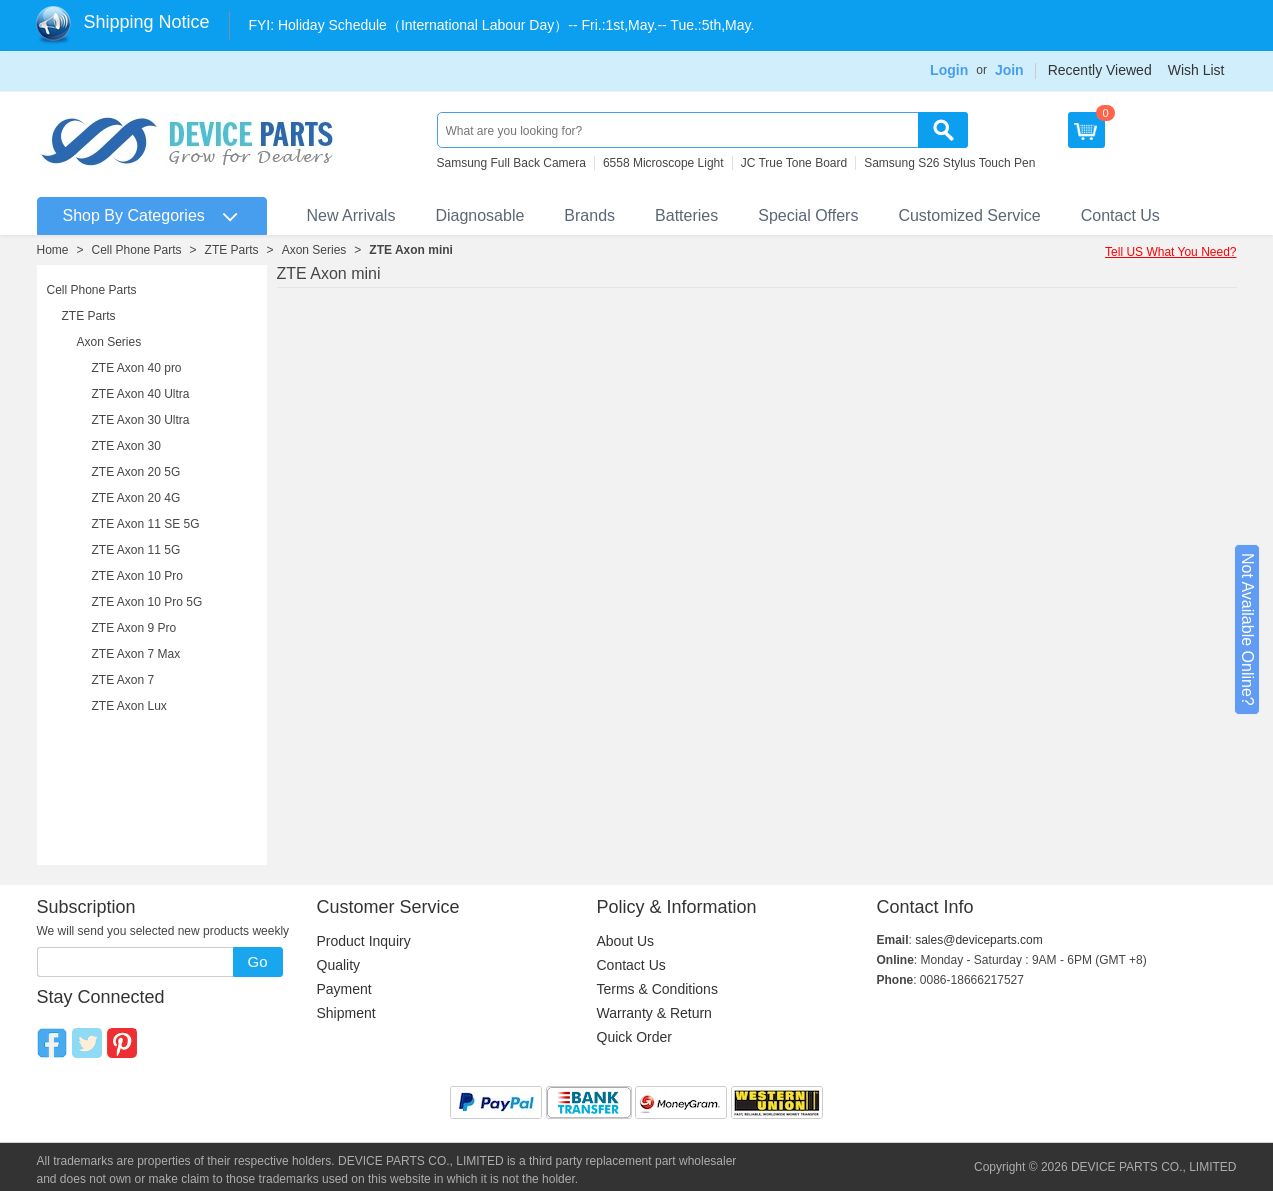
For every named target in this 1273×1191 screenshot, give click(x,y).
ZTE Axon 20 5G (136, 472)
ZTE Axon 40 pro (137, 368)
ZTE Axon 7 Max (136, 654)
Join (1009, 70)
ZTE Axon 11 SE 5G (146, 524)
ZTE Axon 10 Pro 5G (147, 602)
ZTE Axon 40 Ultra (141, 394)
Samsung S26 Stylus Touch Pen (949, 163)
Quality (339, 965)
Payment (344, 989)
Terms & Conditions (657, 989)
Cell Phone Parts (137, 250)
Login (949, 70)
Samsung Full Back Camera (511, 163)
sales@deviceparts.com (979, 940)
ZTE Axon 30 (126, 446)
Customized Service (969, 215)
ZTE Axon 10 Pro (137, 576)
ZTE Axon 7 (123, 680)
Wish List (1196, 70)
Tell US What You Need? (1170, 252)
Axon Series (314, 250)
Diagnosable (479, 215)
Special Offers (808, 215)
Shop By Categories (134, 215)
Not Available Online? (1247, 629)
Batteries (686, 215)
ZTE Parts (232, 250)
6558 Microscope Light (663, 163)
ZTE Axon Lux (129, 706)
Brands (589, 215)
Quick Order (634, 1037)
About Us (626, 941)
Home (53, 250)
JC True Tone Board (794, 163)
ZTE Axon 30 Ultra (141, 420)
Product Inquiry (364, 941)
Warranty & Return (654, 1013)
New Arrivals (351, 215)
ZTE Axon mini (411, 250)
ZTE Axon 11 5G (136, 550)
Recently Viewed (1100, 70)
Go (257, 961)
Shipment (346, 1013)
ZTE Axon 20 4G (136, 498)
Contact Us (1120, 215)
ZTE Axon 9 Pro (134, 628)
